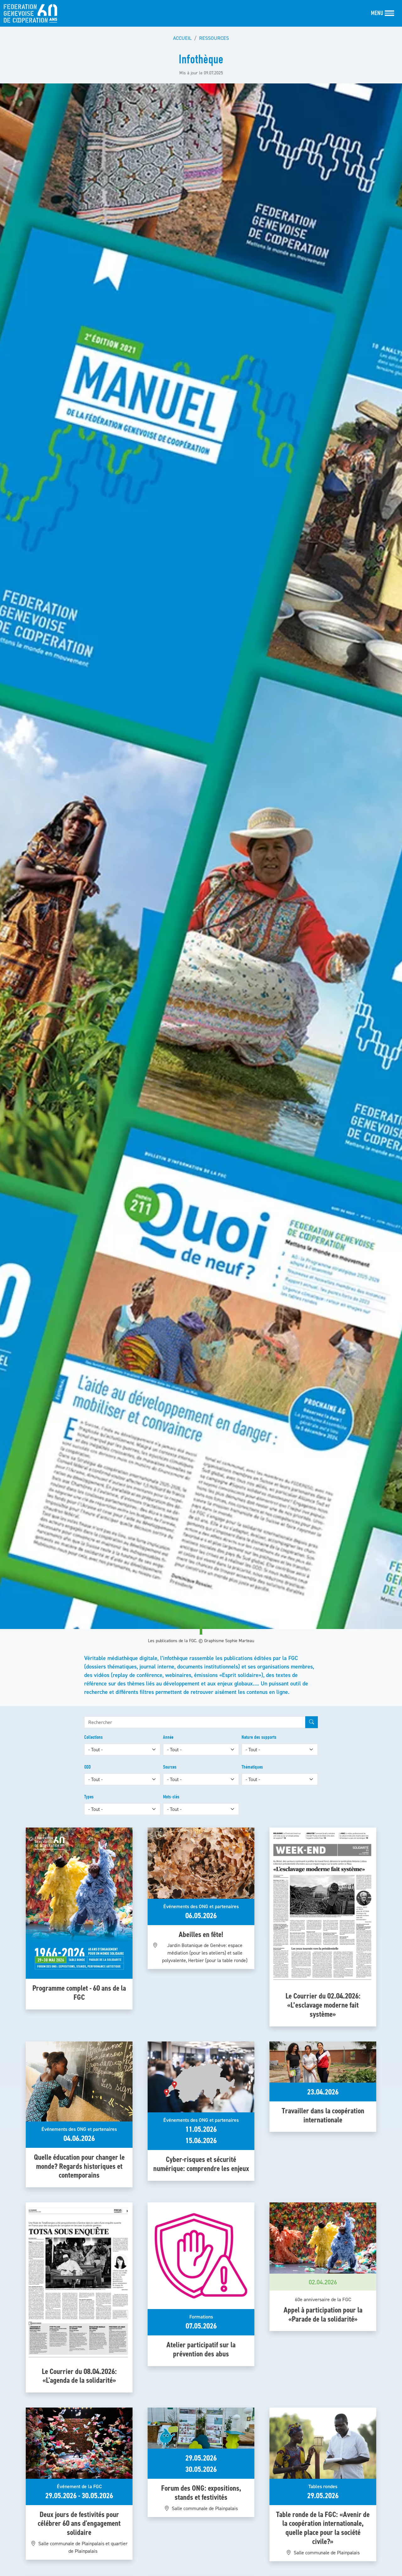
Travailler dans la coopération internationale (323, 2115)
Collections (93, 1737)
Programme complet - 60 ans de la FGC (79, 1992)
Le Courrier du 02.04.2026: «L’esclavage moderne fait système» (323, 2005)
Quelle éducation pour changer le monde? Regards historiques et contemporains (79, 2166)
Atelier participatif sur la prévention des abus (201, 2349)
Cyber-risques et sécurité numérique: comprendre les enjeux (201, 2163)
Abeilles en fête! (201, 1934)
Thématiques (252, 1767)
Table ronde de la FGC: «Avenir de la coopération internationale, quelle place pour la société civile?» (323, 2527)
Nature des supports (259, 1737)
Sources (170, 1767)
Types (89, 1797)
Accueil (182, 38)
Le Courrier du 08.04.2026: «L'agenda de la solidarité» (79, 2375)
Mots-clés (171, 1797)
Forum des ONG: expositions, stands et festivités (201, 2492)
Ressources (214, 38)
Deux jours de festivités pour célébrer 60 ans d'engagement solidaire (79, 2523)
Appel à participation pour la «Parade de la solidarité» (323, 2314)
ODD (87, 1767)
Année (168, 1737)
